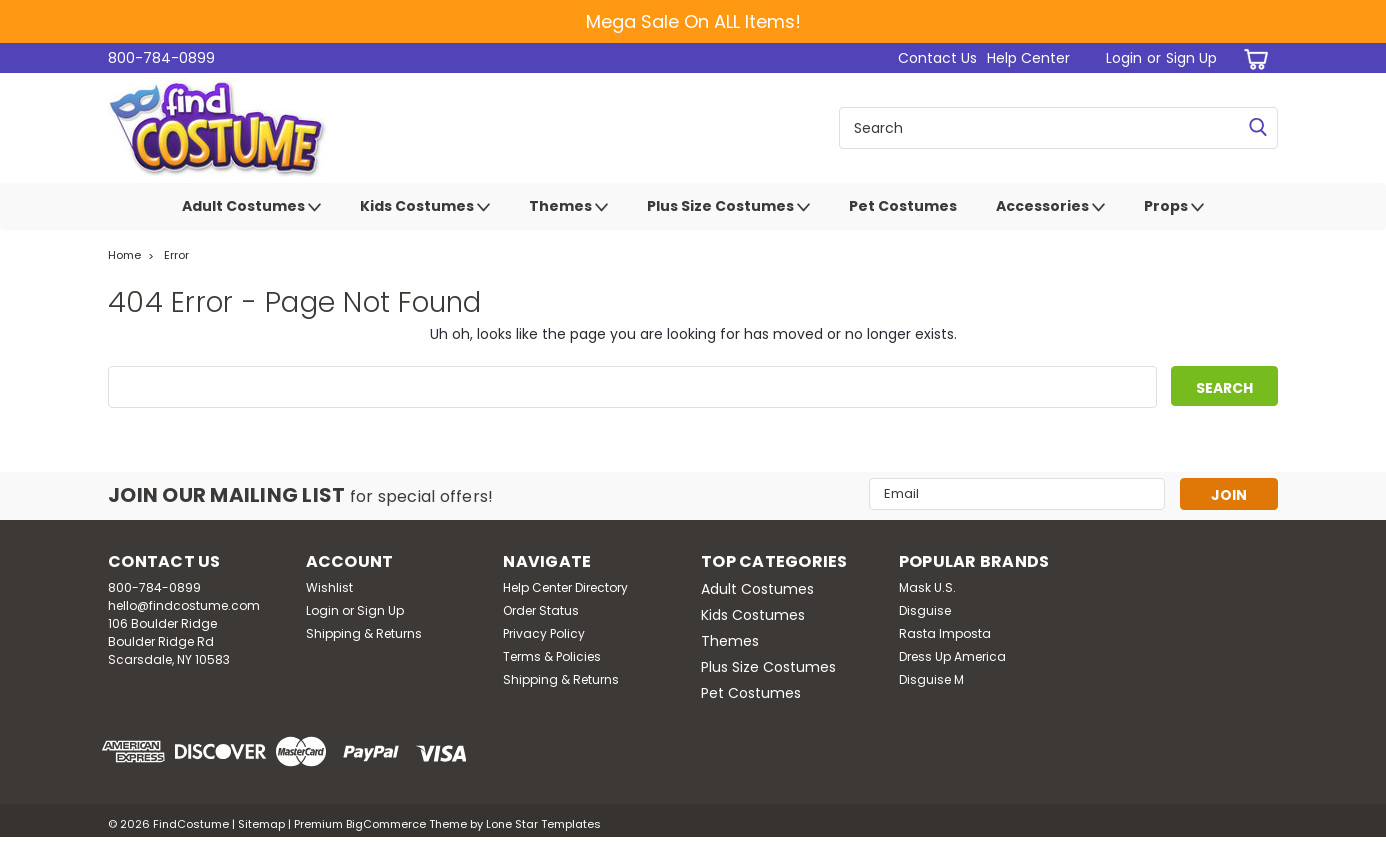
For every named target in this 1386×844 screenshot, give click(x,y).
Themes (568, 207)
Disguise (925, 610)
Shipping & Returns (364, 633)
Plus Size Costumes (728, 207)
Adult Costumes (251, 207)
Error (176, 255)
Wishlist (329, 587)
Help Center (1028, 58)
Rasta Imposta (945, 633)
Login (1124, 58)
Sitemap (261, 824)
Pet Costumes (903, 206)
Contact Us (937, 58)
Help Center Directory (565, 587)
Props (1174, 207)
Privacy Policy (544, 633)
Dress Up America (952, 656)
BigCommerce (386, 824)
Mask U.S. (927, 587)
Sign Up (1191, 58)
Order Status (541, 610)
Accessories (1050, 207)
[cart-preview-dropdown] (1252, 58)
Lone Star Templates (543, 824)
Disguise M (931, 679)
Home (124, 255)
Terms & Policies (552, 656)
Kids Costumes (425, 207)
